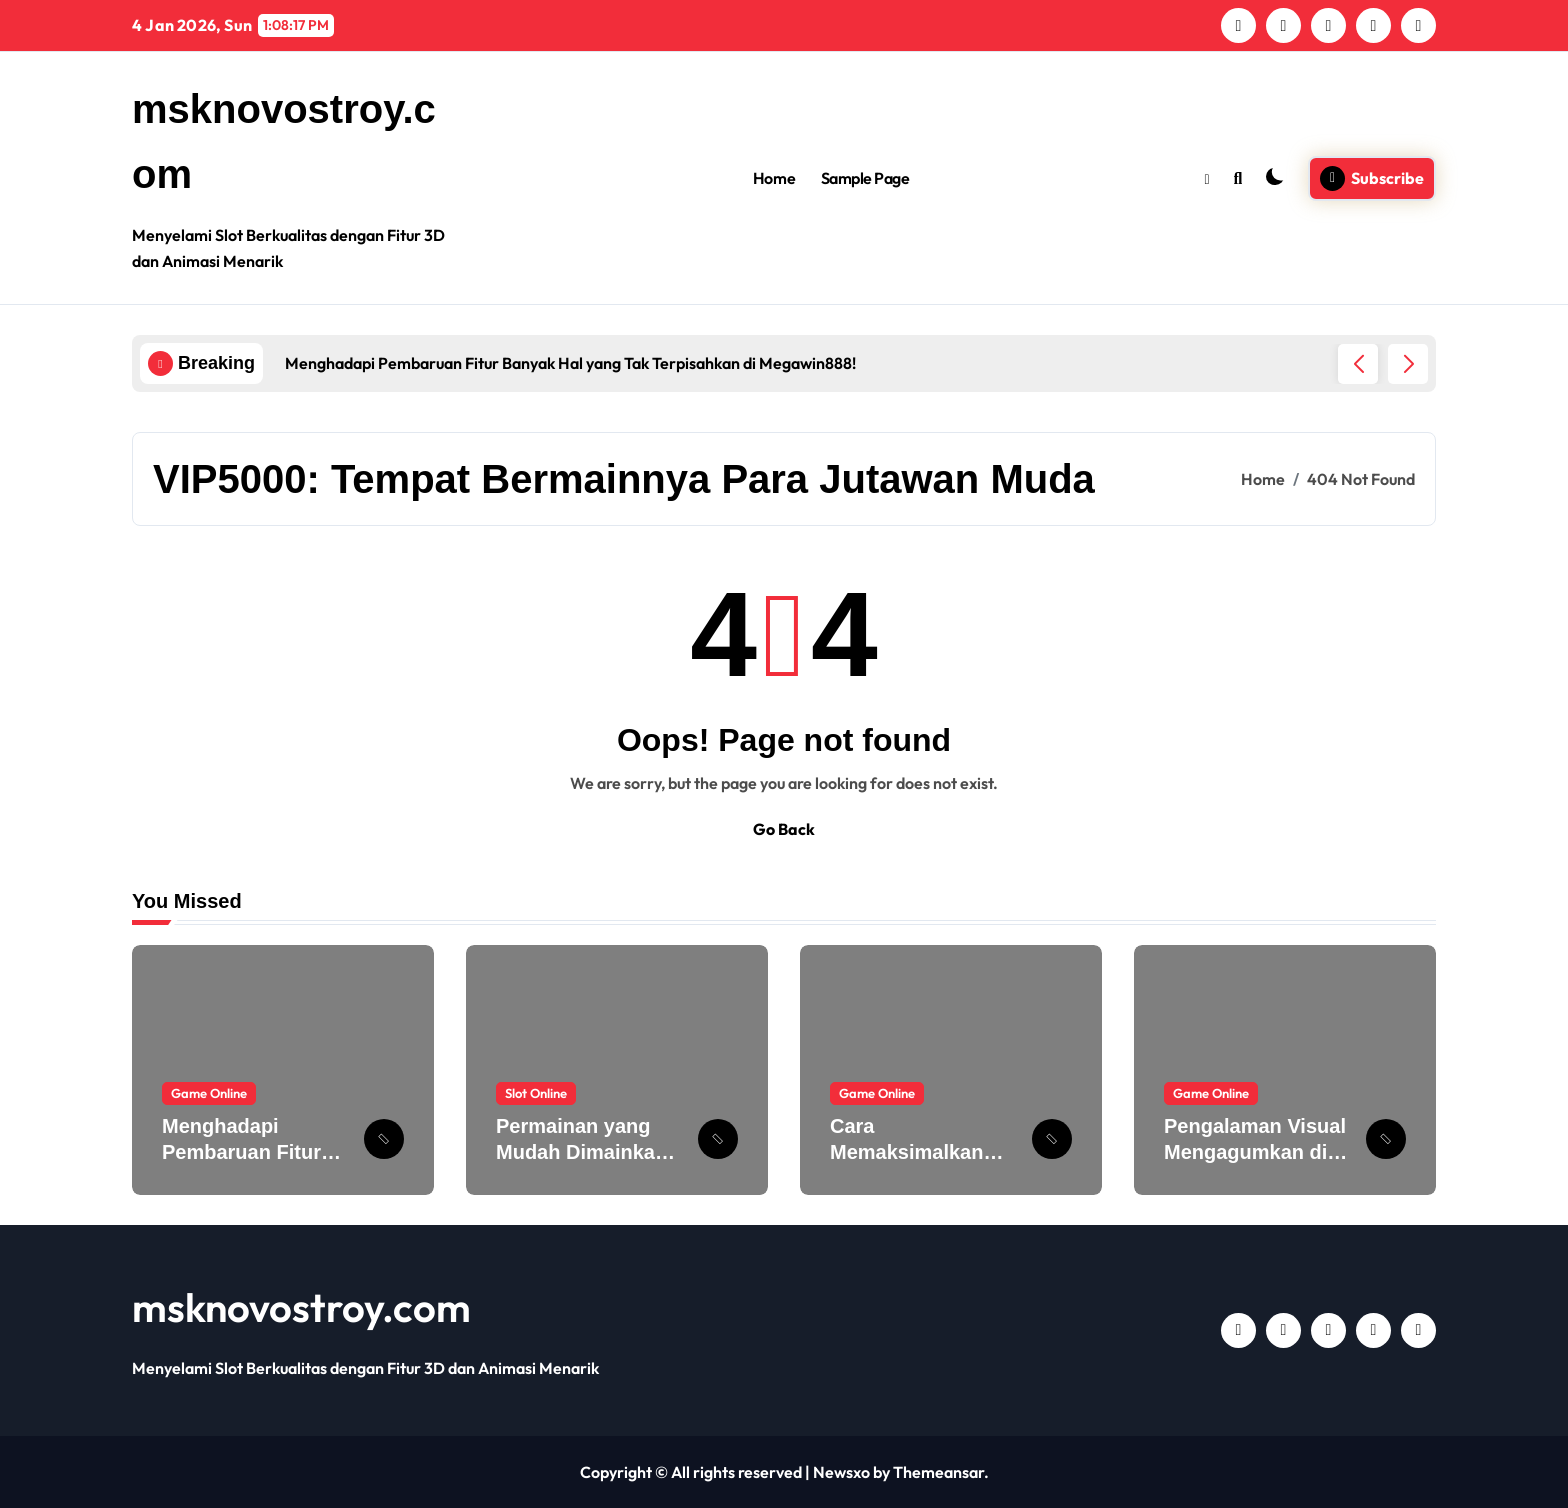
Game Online (209, 1093)
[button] (1408, 364)
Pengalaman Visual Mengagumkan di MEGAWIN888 (1255, 1152)
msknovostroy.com (301, 1307)
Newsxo (841, 1472)
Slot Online (536, 1093)
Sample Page (865, 178)
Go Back (784, 829)
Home (774, 178)
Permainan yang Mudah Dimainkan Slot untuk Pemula (583, 1152)
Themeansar (938, 1472)
